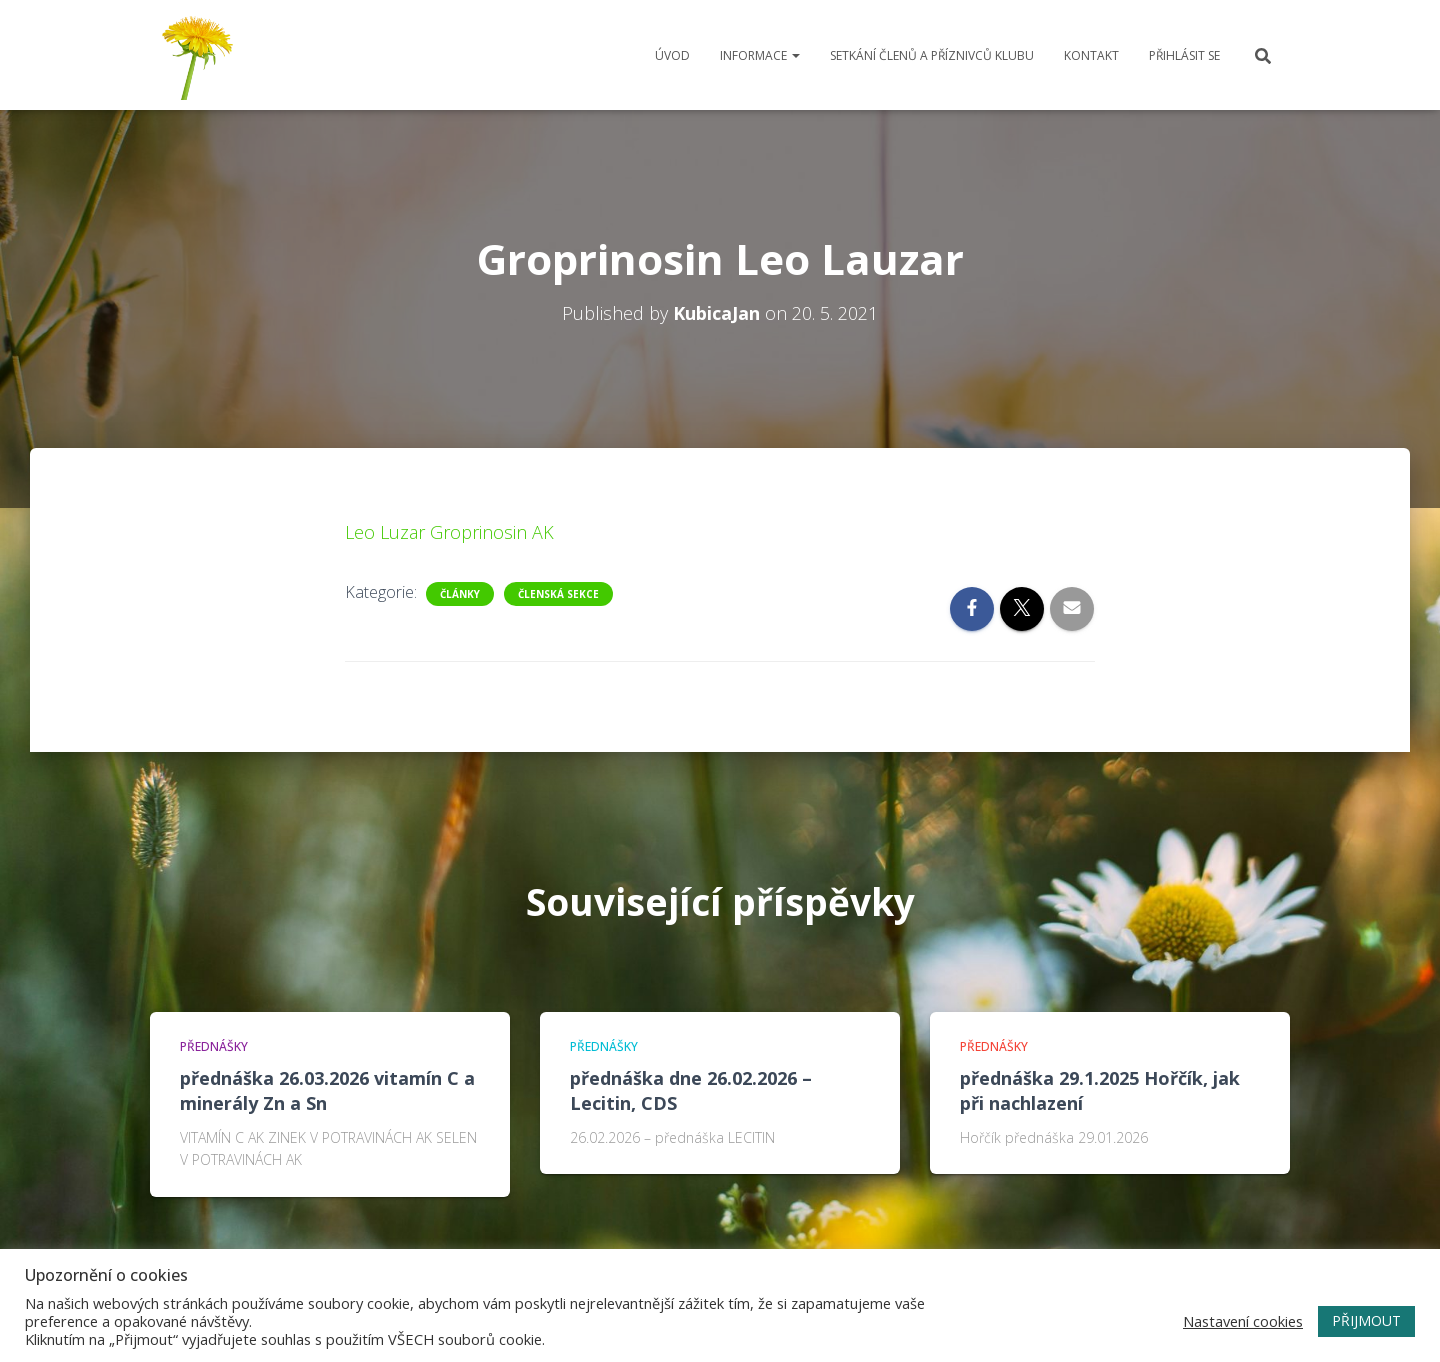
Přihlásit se (1184, 55)
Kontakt (1091, 55)
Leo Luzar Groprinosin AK (449, 532)
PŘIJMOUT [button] (1366, 1320)
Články (460, 594)
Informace (760, 55)
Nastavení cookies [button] (1243, 1321)
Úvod (672, 55)
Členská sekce (558, 594)
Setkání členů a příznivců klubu (932, 55)
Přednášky (214, 1046)
